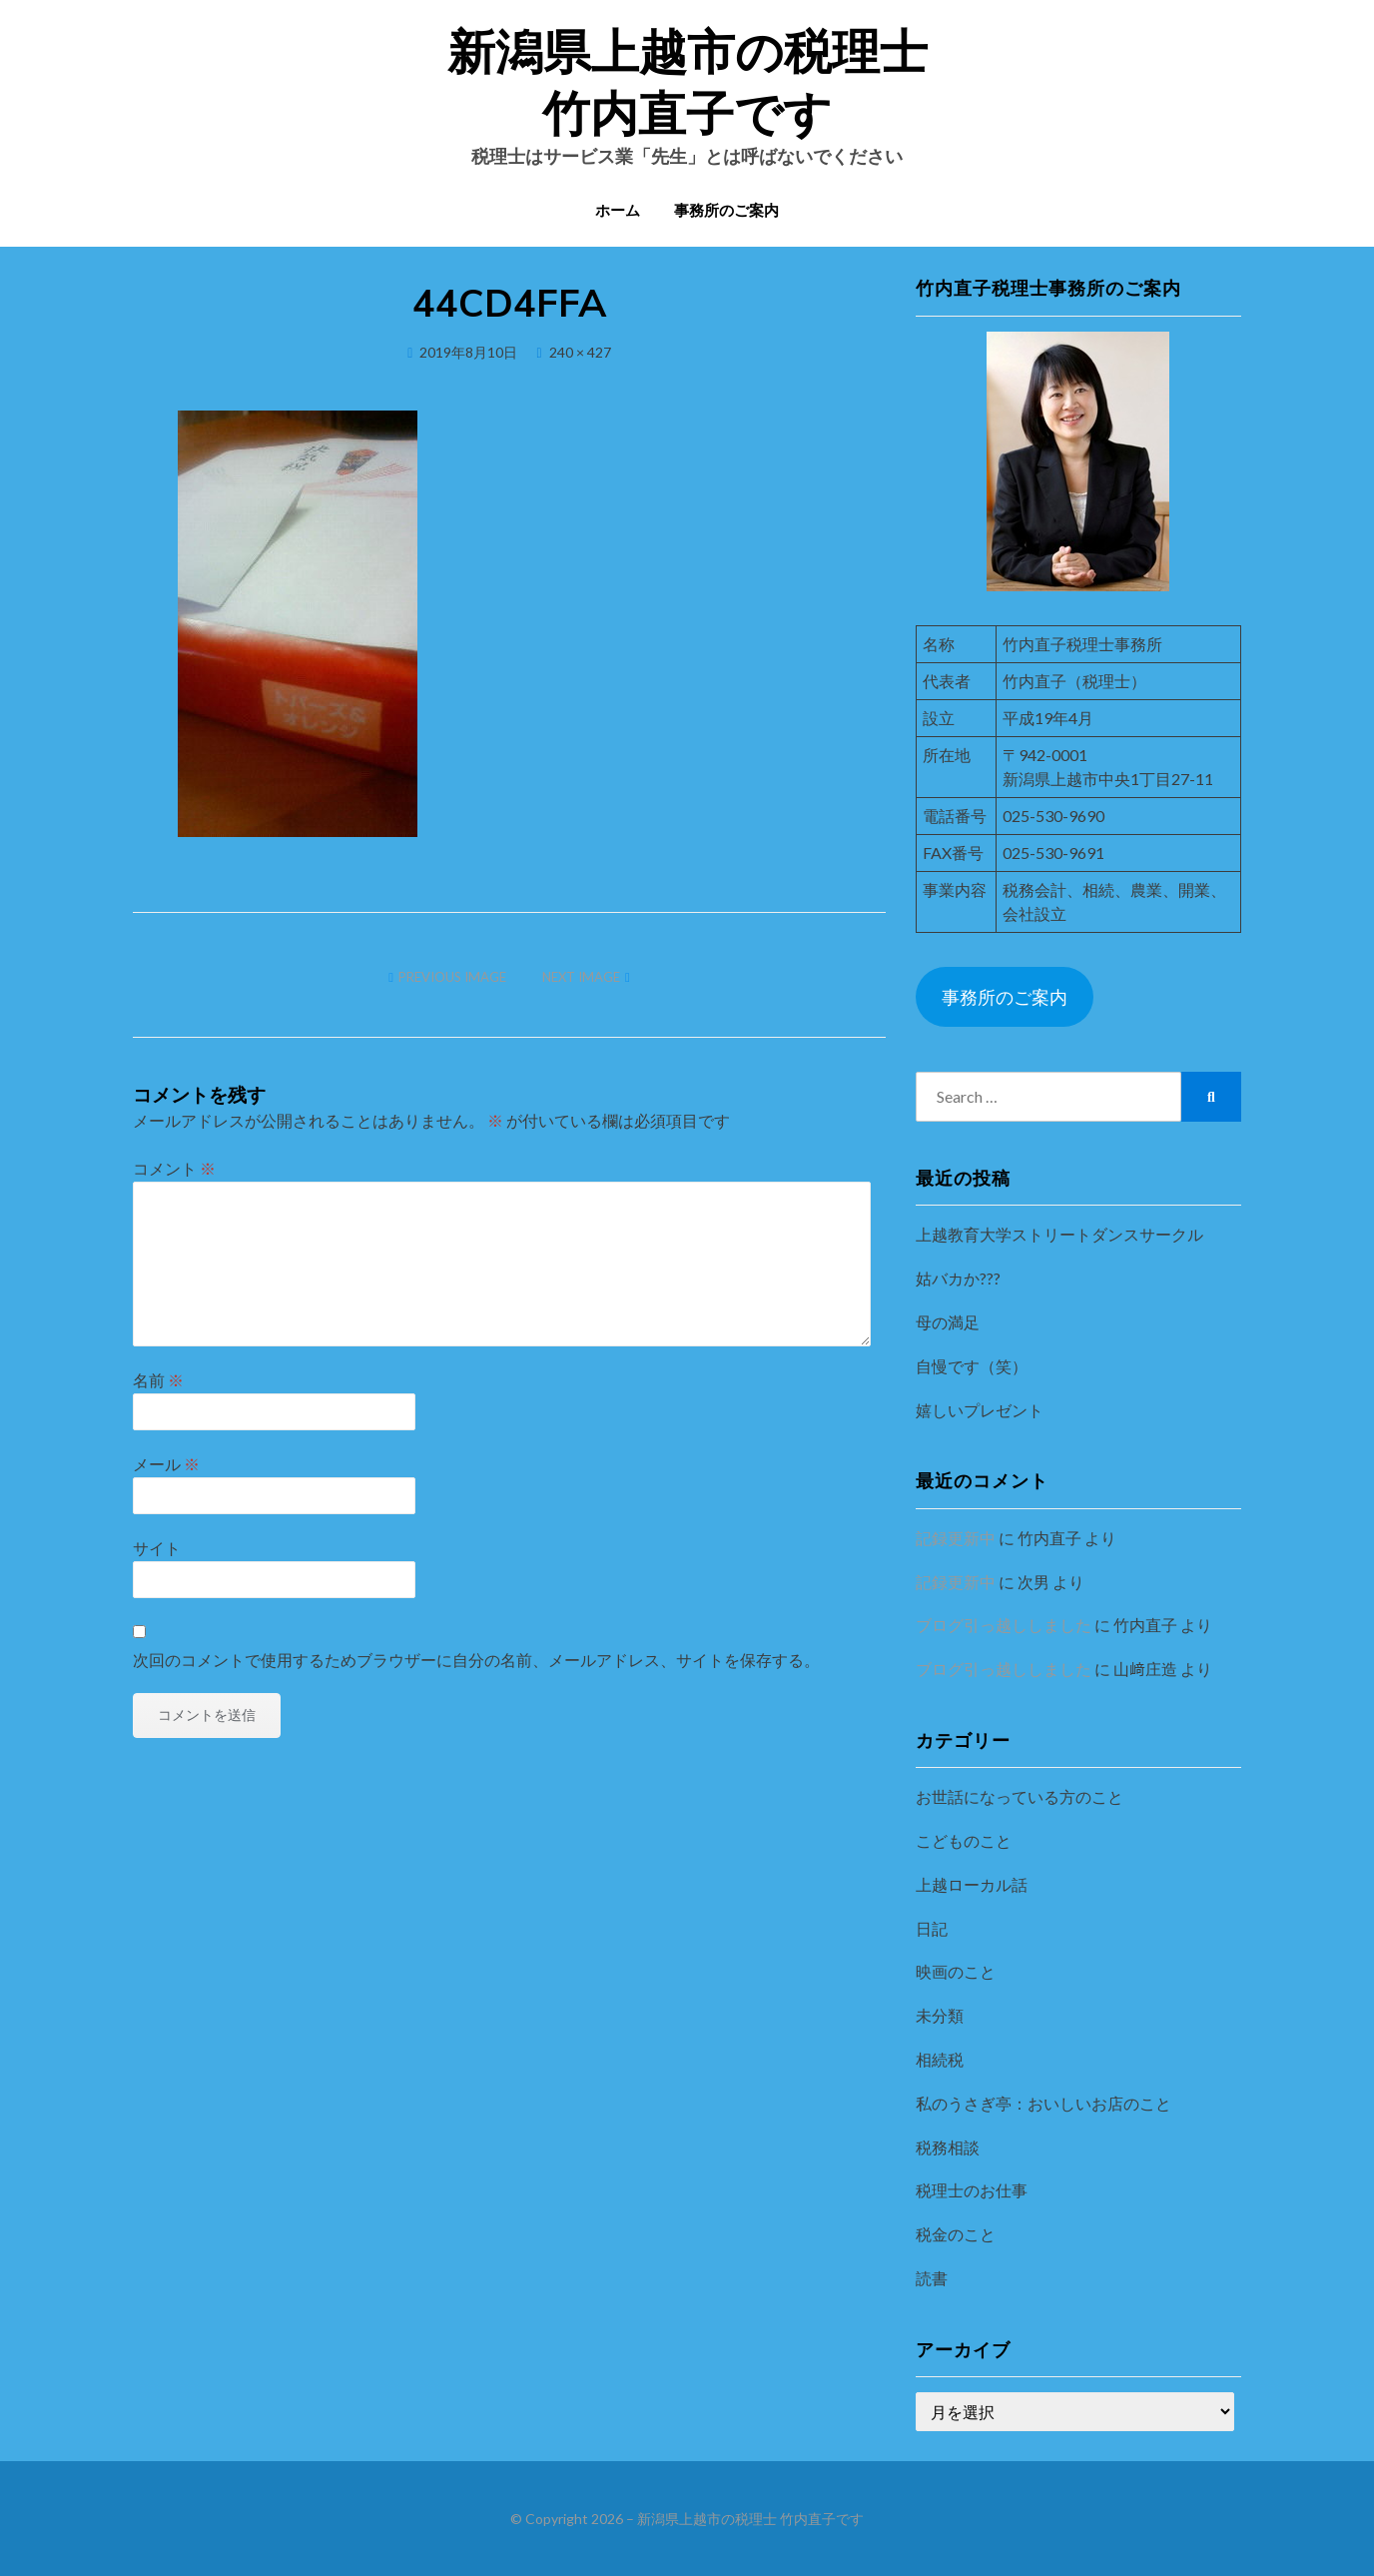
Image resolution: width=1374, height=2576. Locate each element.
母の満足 (948, 1321)
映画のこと (956, 1971)
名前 (158, 1379)
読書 (932, 2277)
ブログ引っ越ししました (1003, 1624)
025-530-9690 (1053, 815)
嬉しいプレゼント (979, 1409)
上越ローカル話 (972, 1884)
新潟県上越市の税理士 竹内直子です (750, 2518)
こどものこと (964, 1840)
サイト (157, 1547)
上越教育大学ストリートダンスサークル (1059, 1234)
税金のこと (956, 2233)
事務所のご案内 (726, 211)
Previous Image (452, 977)
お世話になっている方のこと (1019, 1796)
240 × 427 (580, 352)
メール (166, 1463)
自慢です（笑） (972, 1365)
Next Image (581, 977)
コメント (174, 1168)
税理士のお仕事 (972, 2189)
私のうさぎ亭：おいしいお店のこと (1043, 2103)
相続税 (940, 2059)
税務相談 (948, 2147)
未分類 (940, 2015)
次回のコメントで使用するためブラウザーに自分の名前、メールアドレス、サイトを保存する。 (476, 1659)
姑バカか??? (958, 1278)
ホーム (617, 211)
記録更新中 (956, 1537)
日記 (932, 1928)
